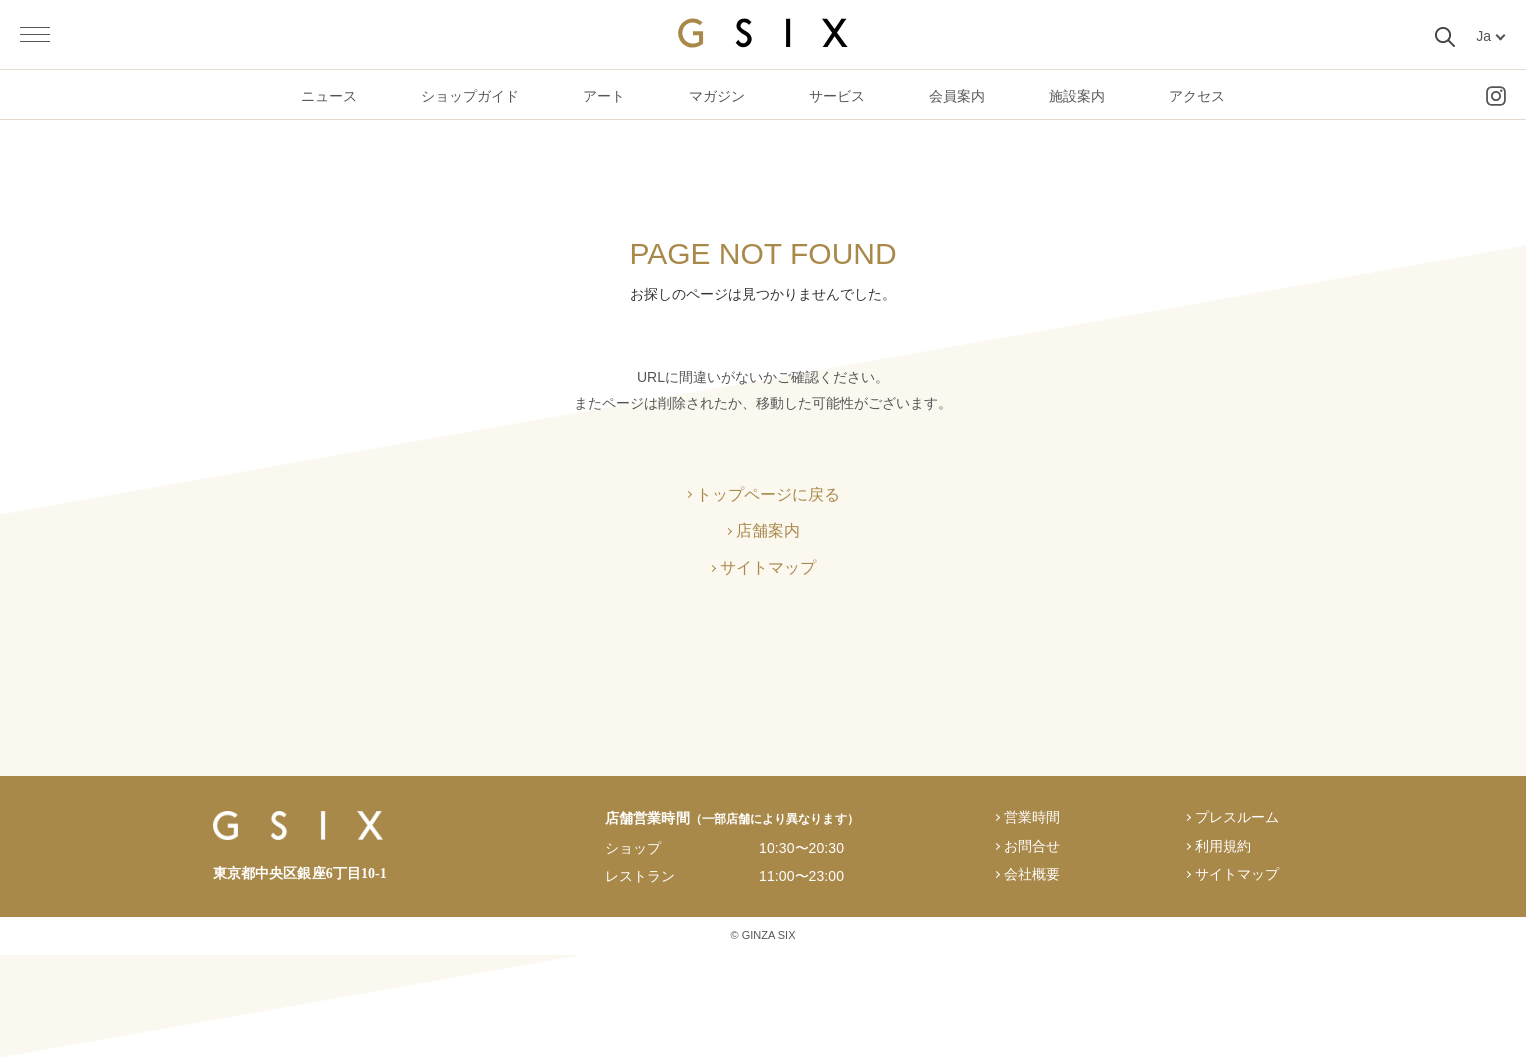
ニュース (329, 96)
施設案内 (1077, 96)
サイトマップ (768, 567)
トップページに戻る (768, 494)
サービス (837, 96)
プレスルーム (1237, 817)
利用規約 (1223, 846)
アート (604, 96)
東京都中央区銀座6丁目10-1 (300, 873)
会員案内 (957, 96)
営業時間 (1032, 817)
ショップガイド (470, 96)
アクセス (1197, 96)
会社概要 (1032, 874)
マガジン (717, 96)
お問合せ (1032, 846)
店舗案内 (768, 530)
